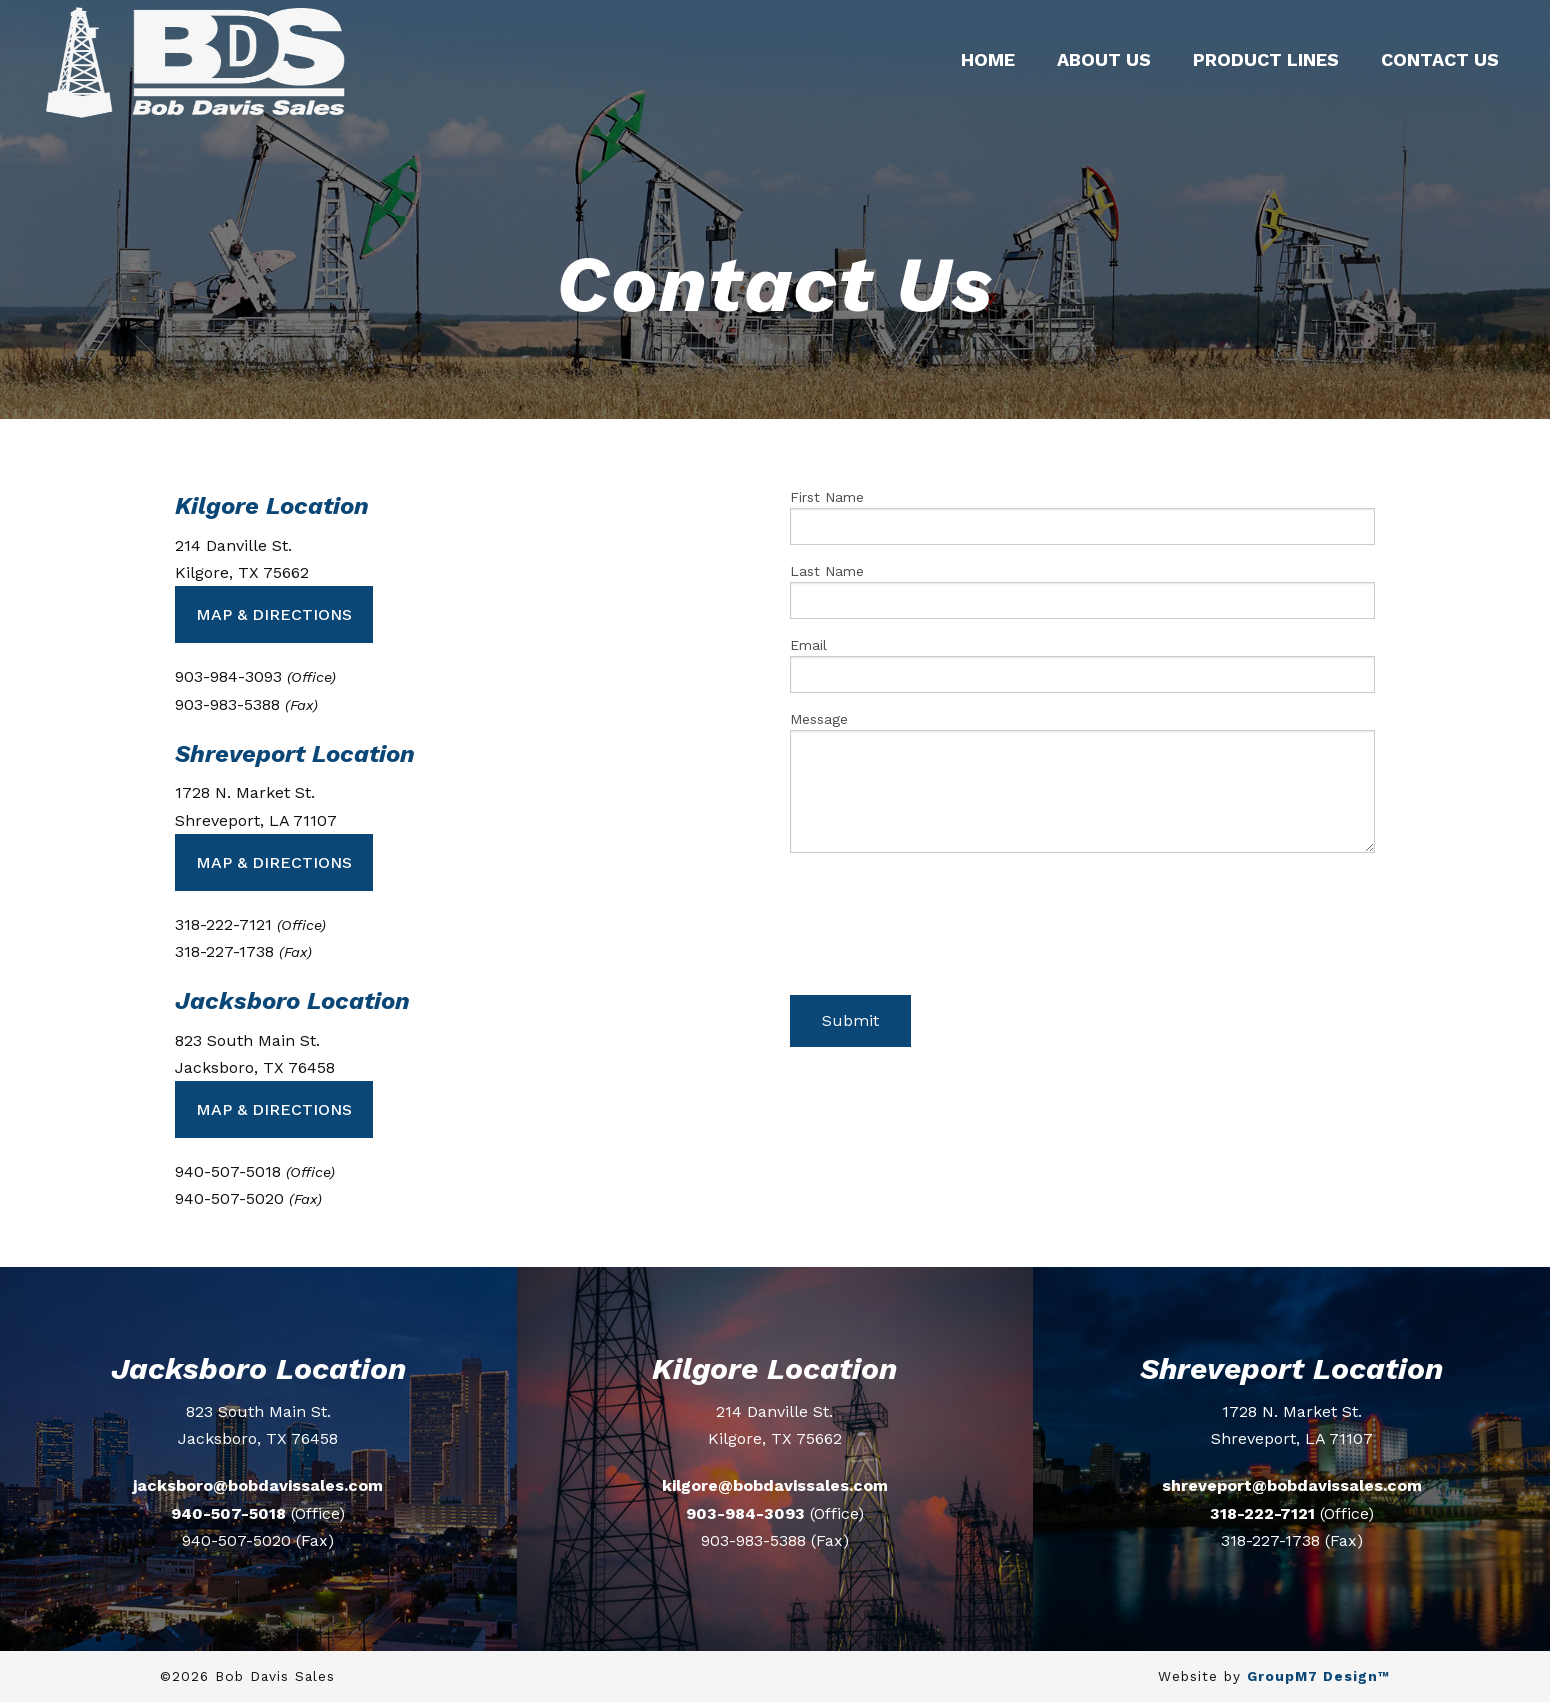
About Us (1104, 59)
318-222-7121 (1262, 1513)
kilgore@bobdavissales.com (775, 1485)
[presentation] (942, 932)
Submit (850, 1020)
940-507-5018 (228, 1513)
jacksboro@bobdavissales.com (258, 1485)
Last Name (1082, 591)
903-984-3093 (745, 1513)
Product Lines (1266, 59)
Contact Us (1440, 59)
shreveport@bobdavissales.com (1292, 1485)
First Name (1082, 517)
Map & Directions (274, 614)
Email (1082, 665)
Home (988, 59)
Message (1082, 782)
